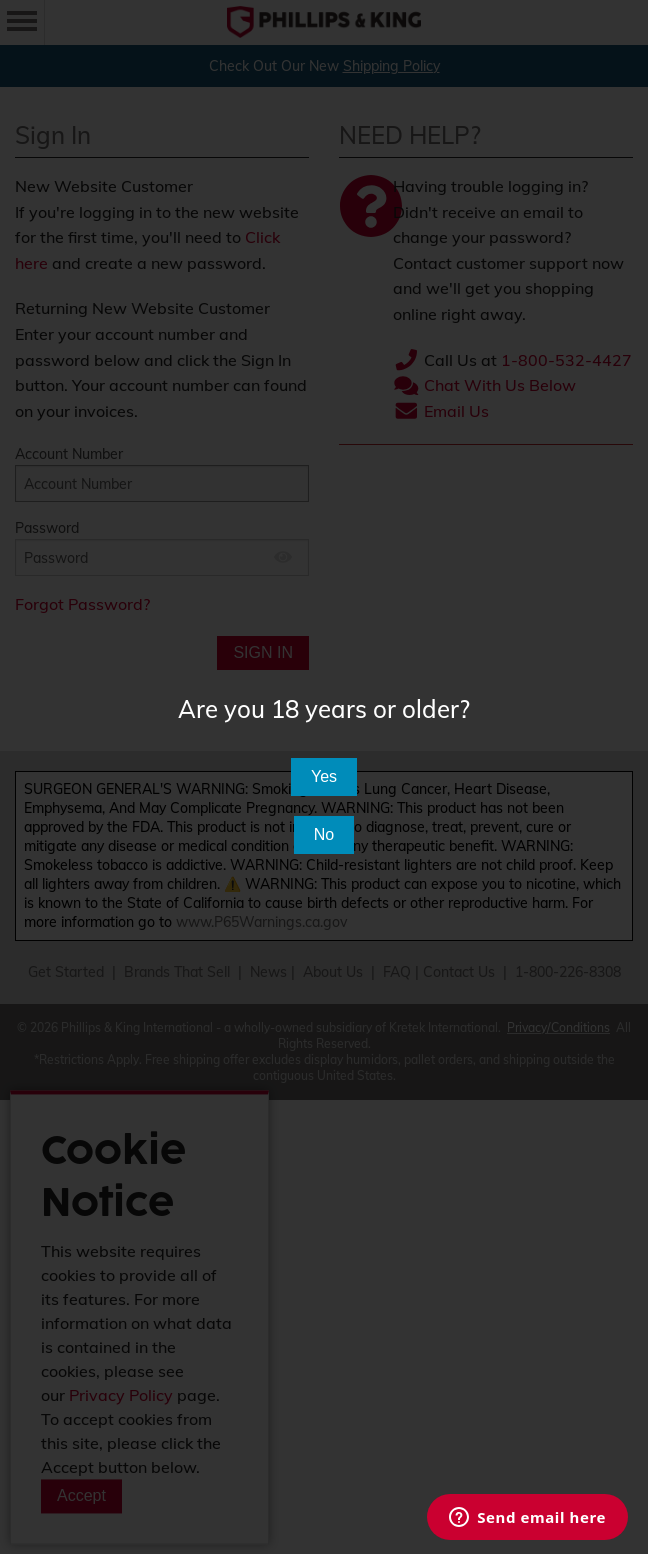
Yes (324, 776)
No (324, 834)
